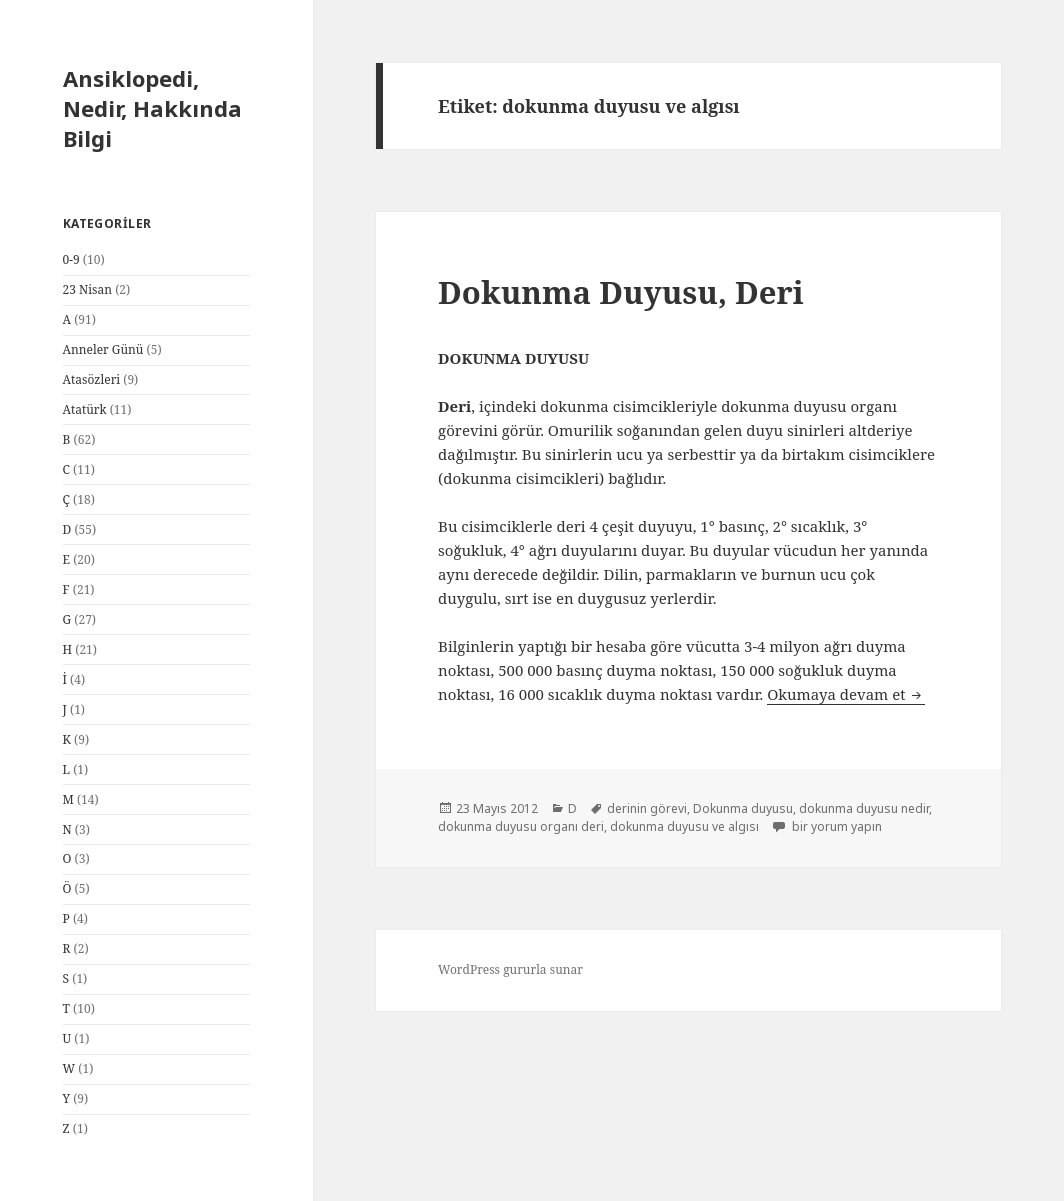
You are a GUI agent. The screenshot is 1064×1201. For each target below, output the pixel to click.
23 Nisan (87, 289)
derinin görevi (647, 808)
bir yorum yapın (835, 826)
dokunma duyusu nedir (864, 808)
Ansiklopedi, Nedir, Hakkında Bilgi (152, 108)
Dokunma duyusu (743, 808)
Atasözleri (92, 379)
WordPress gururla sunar (510, 969)
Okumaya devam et (846, 694)
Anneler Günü (103, 349)
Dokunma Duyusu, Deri (621, 292)
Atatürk (85, 409)
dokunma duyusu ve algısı (684, 826)
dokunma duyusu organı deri (521, 826)
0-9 (71, 259)
